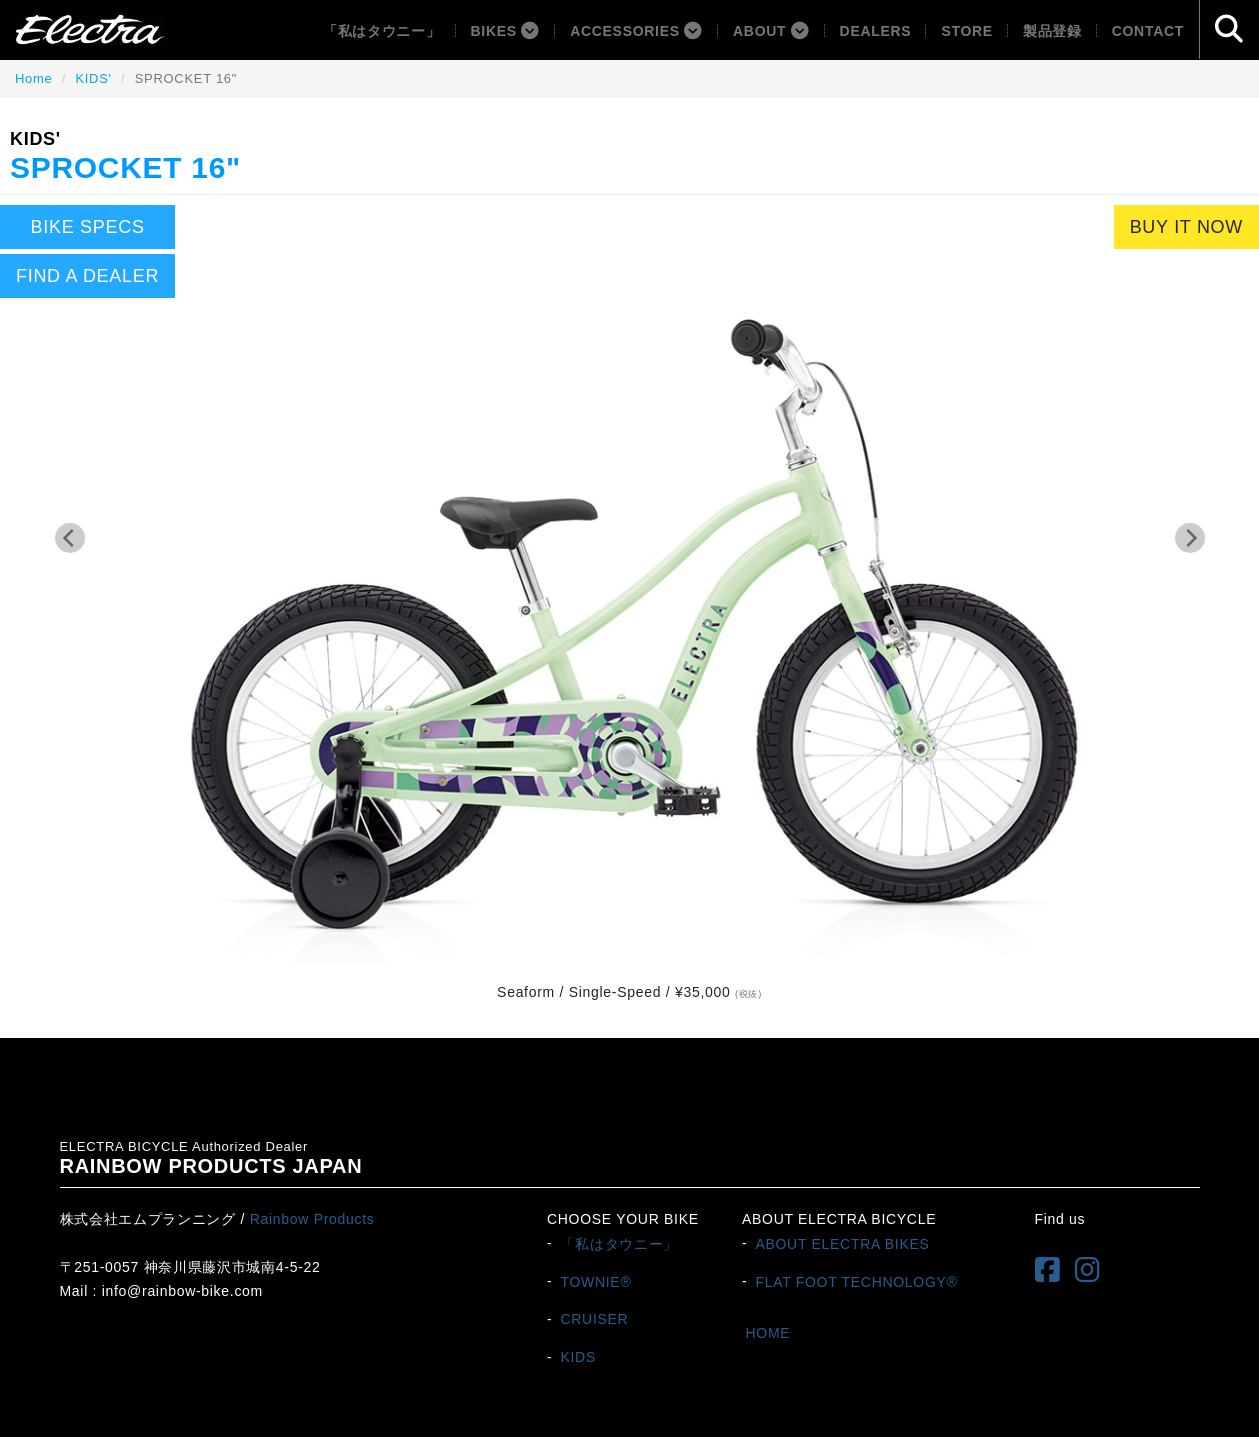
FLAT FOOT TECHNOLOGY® (856, 1281)
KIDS (577, 1357)
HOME (768, 1333)
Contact (1148, 31)
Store (966, 31)
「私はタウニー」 (382, 31)
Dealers (876, 31)
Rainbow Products (312, 1219)
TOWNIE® (595, 1281)
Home (33, 78)
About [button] (771, 31)
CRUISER (594, 1319)
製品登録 (1052, 31)
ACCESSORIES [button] (636, 31)
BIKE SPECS (88, 227)
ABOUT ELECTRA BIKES (842, 1243)
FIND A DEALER (87, 276)
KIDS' (93, 78)
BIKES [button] (506, 31)
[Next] (1190, 538)
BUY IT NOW (1186, 227)
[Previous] (70, 538)
